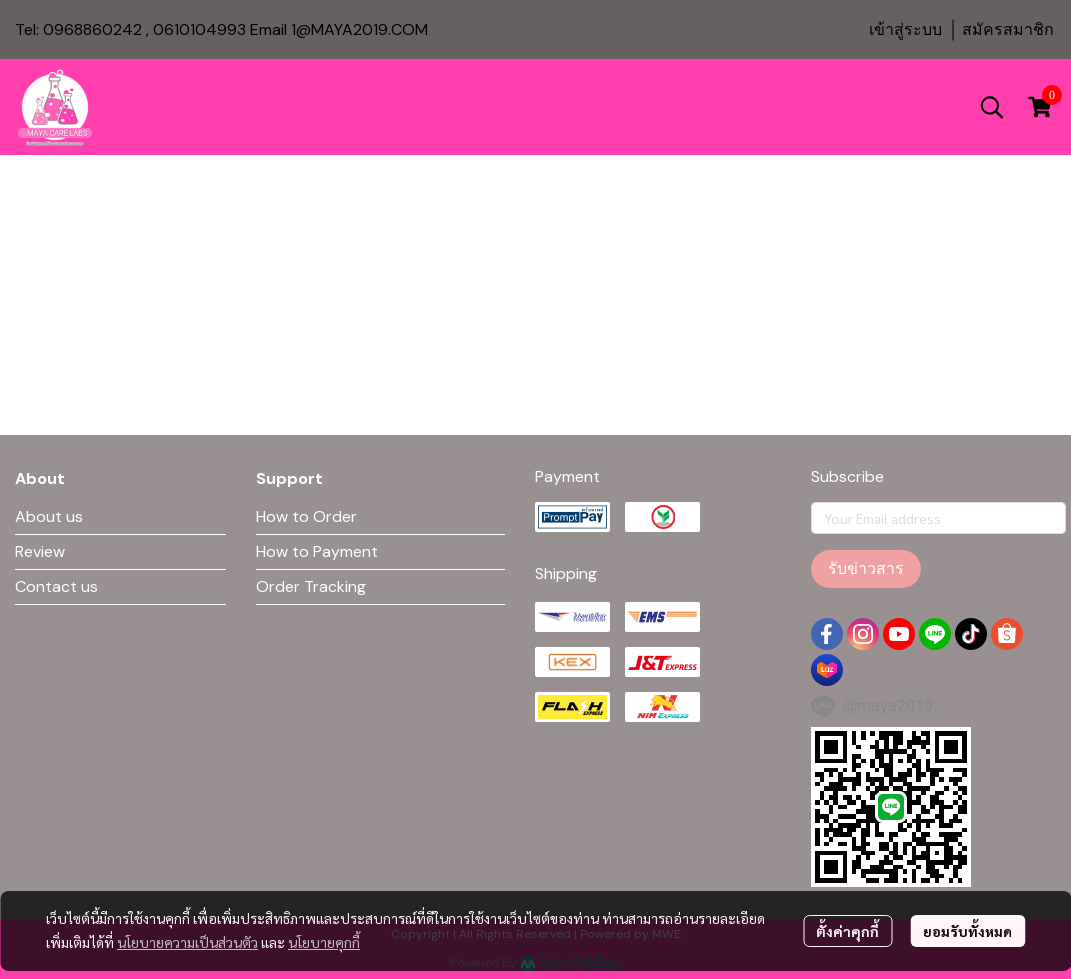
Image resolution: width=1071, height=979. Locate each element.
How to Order (306, 516)
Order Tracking (311, 586)
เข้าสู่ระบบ (905, 29)
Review (40, 551)
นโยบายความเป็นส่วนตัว (187, 942)
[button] (992, 107)
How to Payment (317, 551)
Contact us (56, 586)
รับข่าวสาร (866, 568)
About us (49, 516)
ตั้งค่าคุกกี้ (847, 931)
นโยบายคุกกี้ (324, 942)
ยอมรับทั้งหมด (967, 931)
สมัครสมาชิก (1008, 29)
